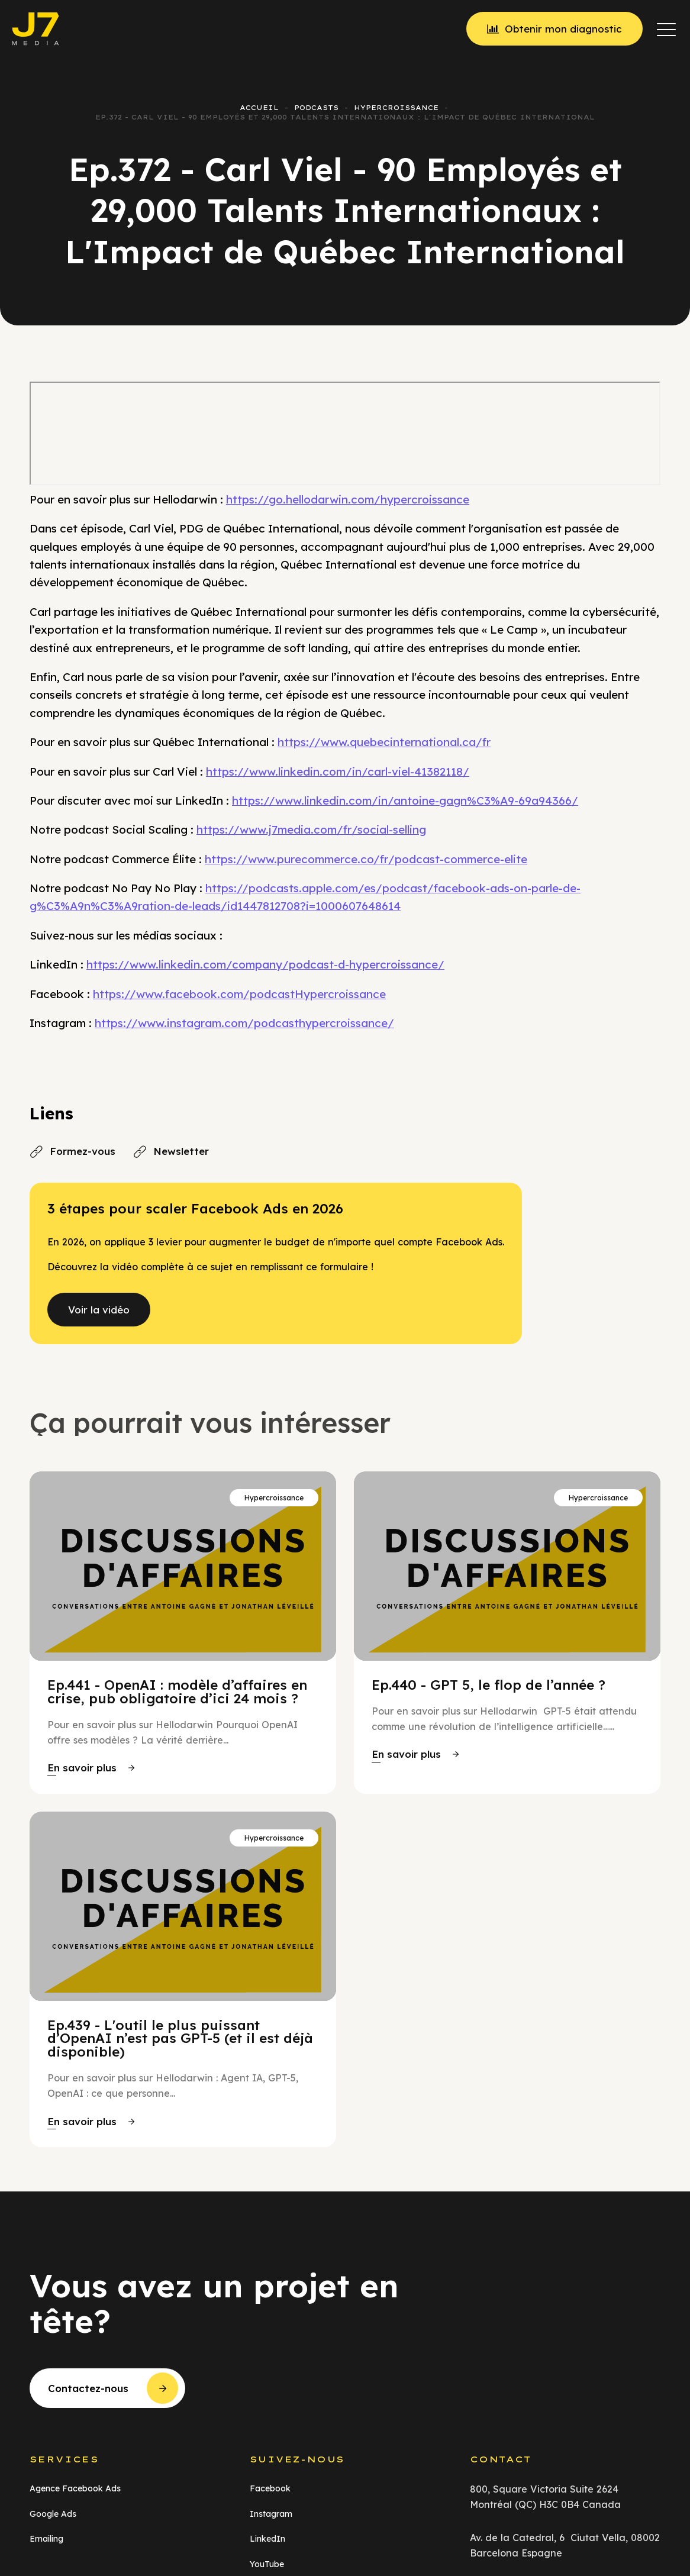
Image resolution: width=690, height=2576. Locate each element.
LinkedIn (267, 2538)
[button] (666, 29)
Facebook (270, 2488)
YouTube (267, 2563)
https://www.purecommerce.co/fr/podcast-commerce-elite (366, 859)
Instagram (271, 2514)
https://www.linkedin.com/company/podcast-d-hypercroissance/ (265, 964)
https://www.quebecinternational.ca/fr (384, 742)
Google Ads (53, 2514)
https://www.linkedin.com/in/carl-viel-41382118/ (337, 771)
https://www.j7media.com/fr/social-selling (311, 829)
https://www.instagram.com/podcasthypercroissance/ (244, 1023)
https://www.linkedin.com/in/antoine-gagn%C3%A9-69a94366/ (405, 800)
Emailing (46, 2538)
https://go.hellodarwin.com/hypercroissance (347, 499)
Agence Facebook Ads (75, 2488)
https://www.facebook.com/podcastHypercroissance (239, 994)
